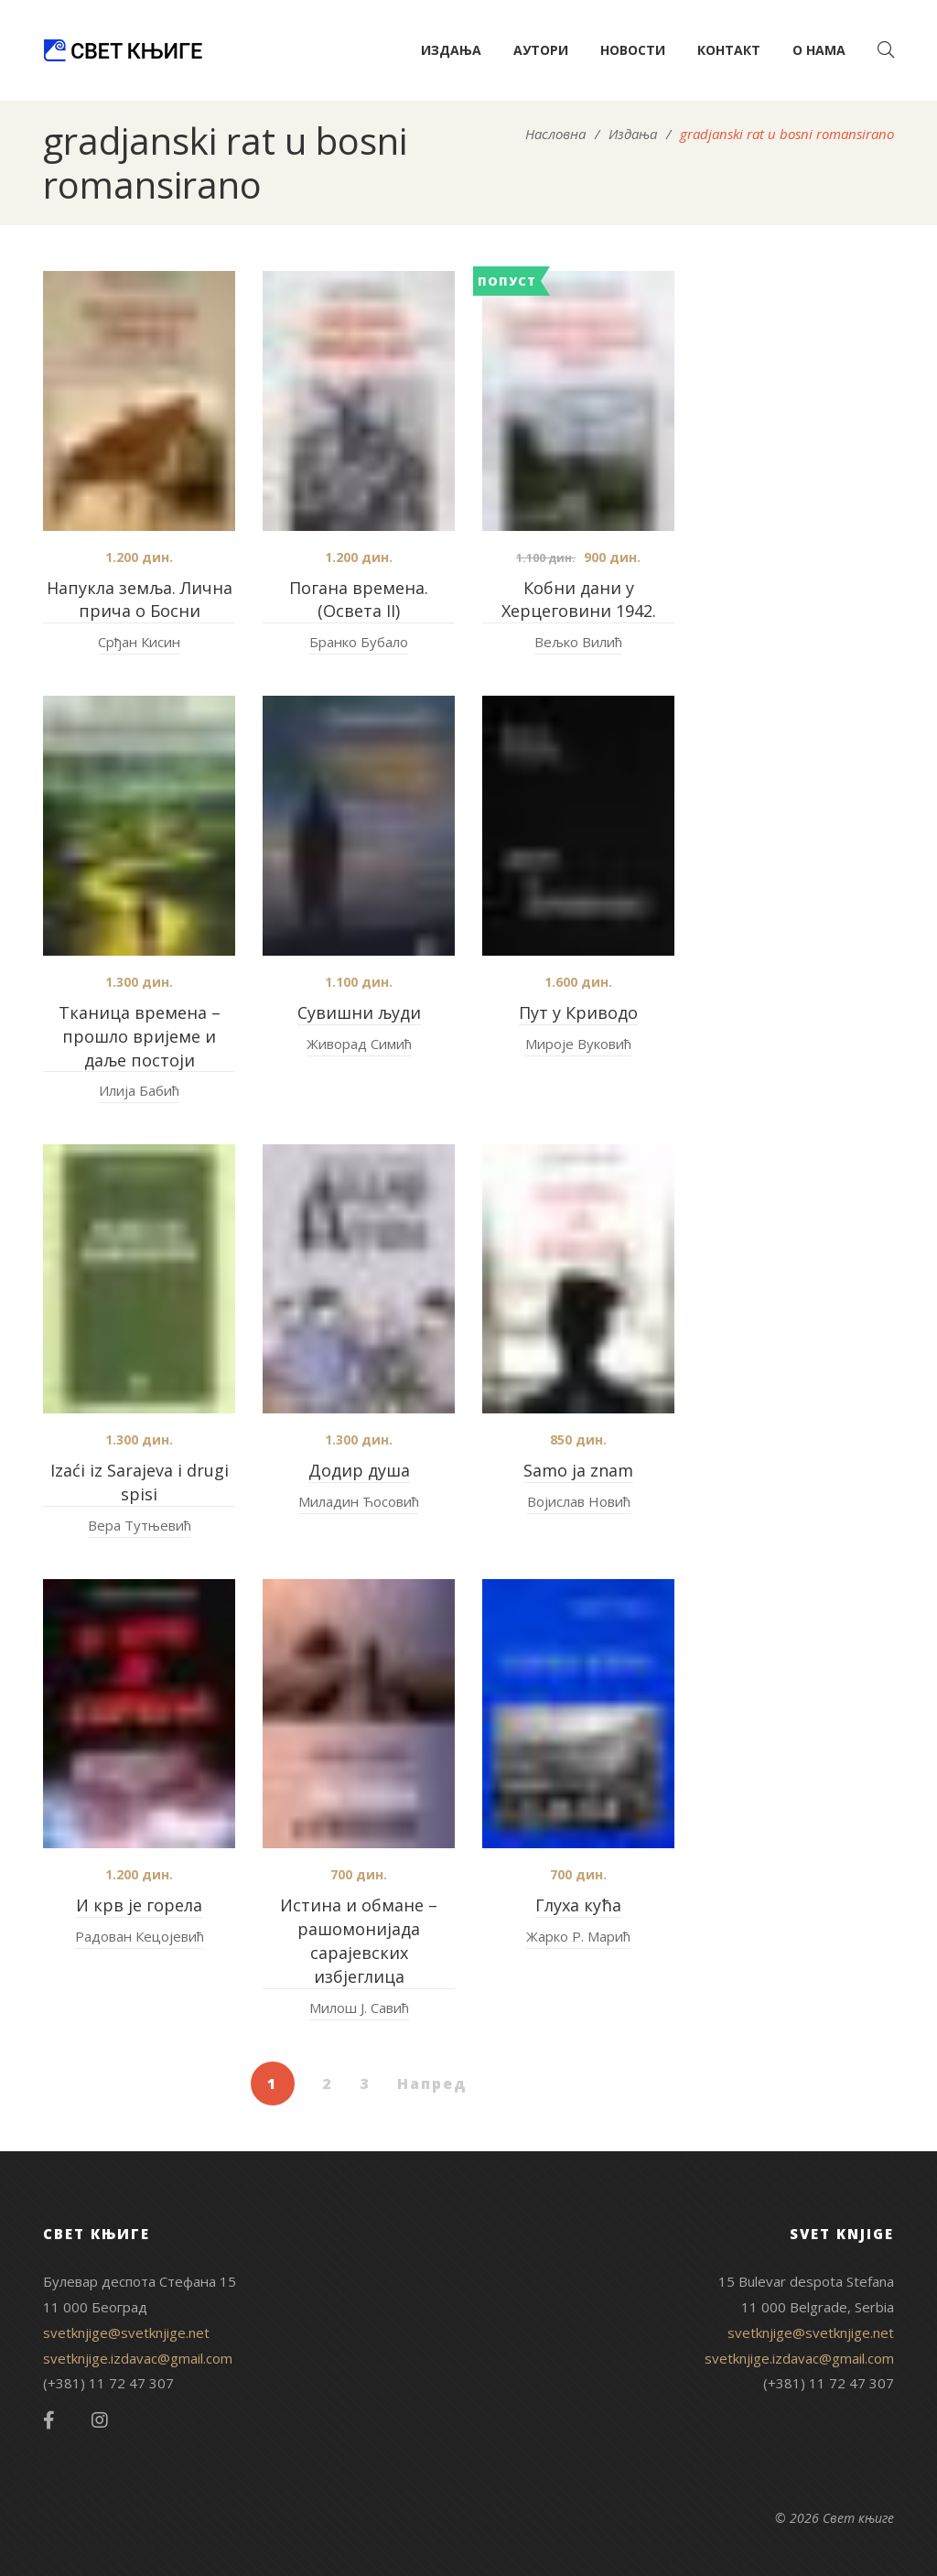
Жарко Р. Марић (578, 1936)
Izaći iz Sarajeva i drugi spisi (139, 1482)
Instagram (100, 2420)
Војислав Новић (578, 1501)
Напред (432, 2083)
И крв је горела (139, 1905)
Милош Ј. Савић (359, 2007)
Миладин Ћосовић (358, 1501)
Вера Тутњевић (139, 1525)
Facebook (49, 2420)
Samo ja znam (578, 1470)
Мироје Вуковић (578, 1043)
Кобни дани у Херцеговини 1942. (578, 599)
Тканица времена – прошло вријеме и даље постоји (140, 1036)
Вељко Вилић (578, 642)
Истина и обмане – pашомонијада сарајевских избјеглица (358, 1940)
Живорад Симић (359, 1043)
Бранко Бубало (358, 642)
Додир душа (359, 1470)
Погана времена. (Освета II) (358, 599)
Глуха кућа (578, 1905)
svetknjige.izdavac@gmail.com (137, 2358)
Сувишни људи (359, 1012)
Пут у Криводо (578, 1012)
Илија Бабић (139, 1090)
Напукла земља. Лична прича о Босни (139, 599)
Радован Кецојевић (139, 1936)
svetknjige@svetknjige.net (126, 2332)
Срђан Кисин (139, 642)
